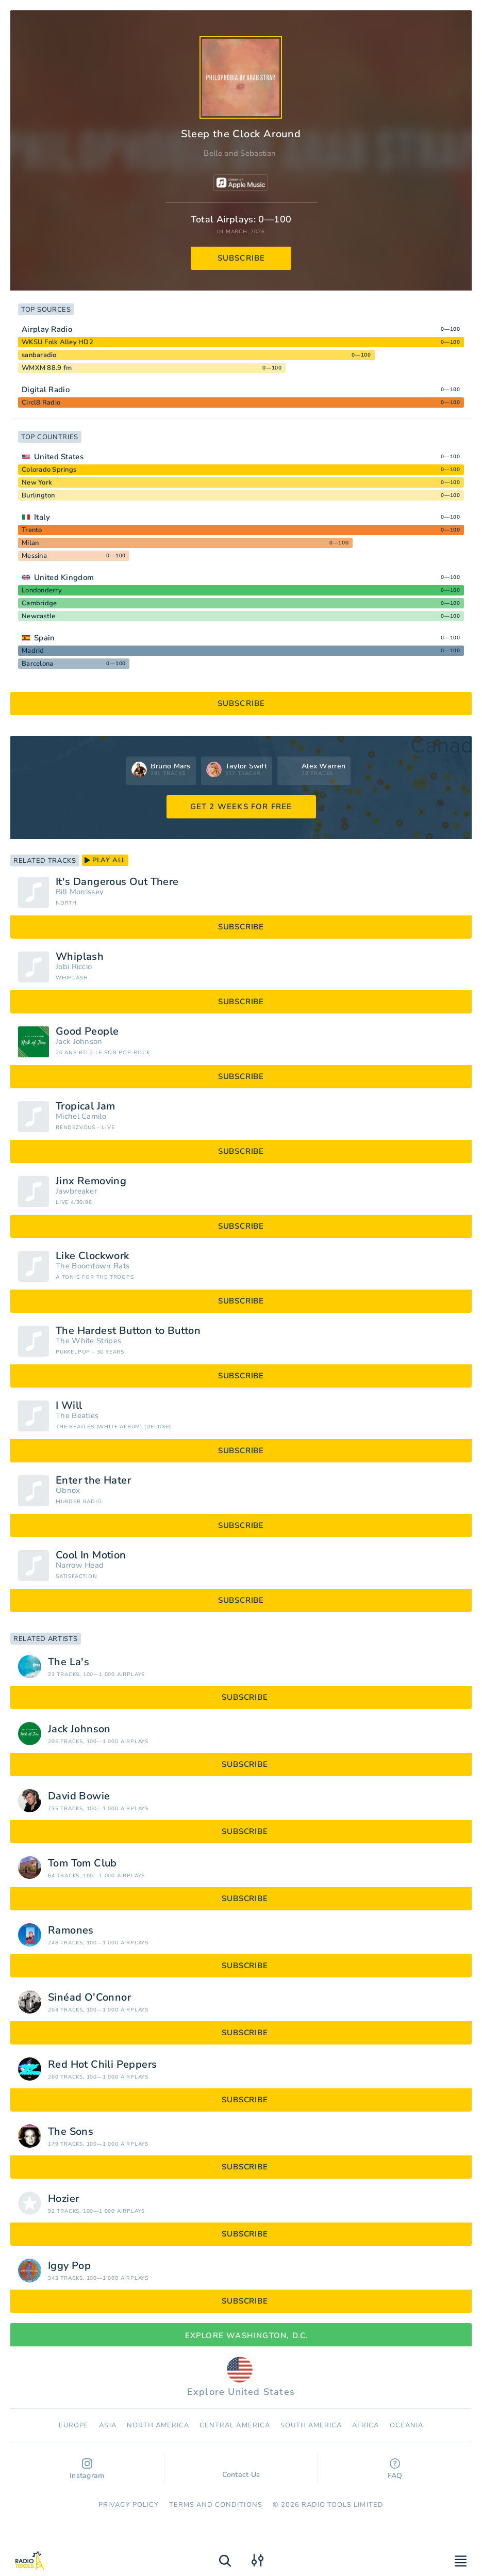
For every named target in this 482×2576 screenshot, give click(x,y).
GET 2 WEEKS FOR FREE (241, 806)
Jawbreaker (76, 1191)
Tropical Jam (85, 1106)
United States (59, 457)
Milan (30, 543)
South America (311, 2425)
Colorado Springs (49, 469)
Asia (107, 2425)
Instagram (87, 2469)
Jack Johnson (79, 1041)
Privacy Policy (128, 2504)
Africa (365, 2425)
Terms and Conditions (215, 2504)
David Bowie (79, 1796)
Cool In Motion (91, 1555)
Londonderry (42, 590)
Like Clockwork (92, 1256)
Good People (87, 1031)
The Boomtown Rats (92, 1266)
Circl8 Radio (41, 402)
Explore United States (241, 2377)
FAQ (395, 2469)
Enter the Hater (93, 1480)
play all (105, 860)
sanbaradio (39, 355)
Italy (42, 517)
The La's (68, 1662)
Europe (74, 2425)
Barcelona (37, 663)
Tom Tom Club (82, 1863)
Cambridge (39, 603)
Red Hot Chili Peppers (102, 2064)
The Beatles (77, 1416)
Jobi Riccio (74, 967)
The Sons (70, 2132)
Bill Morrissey (80, 892)
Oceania (406, 2425)
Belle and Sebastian (240, 153)
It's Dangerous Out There (117, 882)
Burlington (38, 495)
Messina (34, 555)
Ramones (71, 1930)
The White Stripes (88, 1341)
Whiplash (80, 957)
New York (37, 482)
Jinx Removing (91, 1181)
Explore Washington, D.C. (241, 2335)
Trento (32, 530)
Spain (44, 638)
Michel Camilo (81, 1116)
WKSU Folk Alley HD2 (57, 342)
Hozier (63, 2199)
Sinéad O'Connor (89, 1997)
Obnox (68, 1490)
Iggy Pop (69, 2266)
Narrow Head (80, 1565)
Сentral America (235, 2425)
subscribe (241, 258)
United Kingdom (64, 577)
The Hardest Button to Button (128, 1331)
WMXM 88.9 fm (47, 368)
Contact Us (241, 2470)
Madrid (33, 650)
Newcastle (38, 616)
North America (158, 2425)
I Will (69, 1405)
